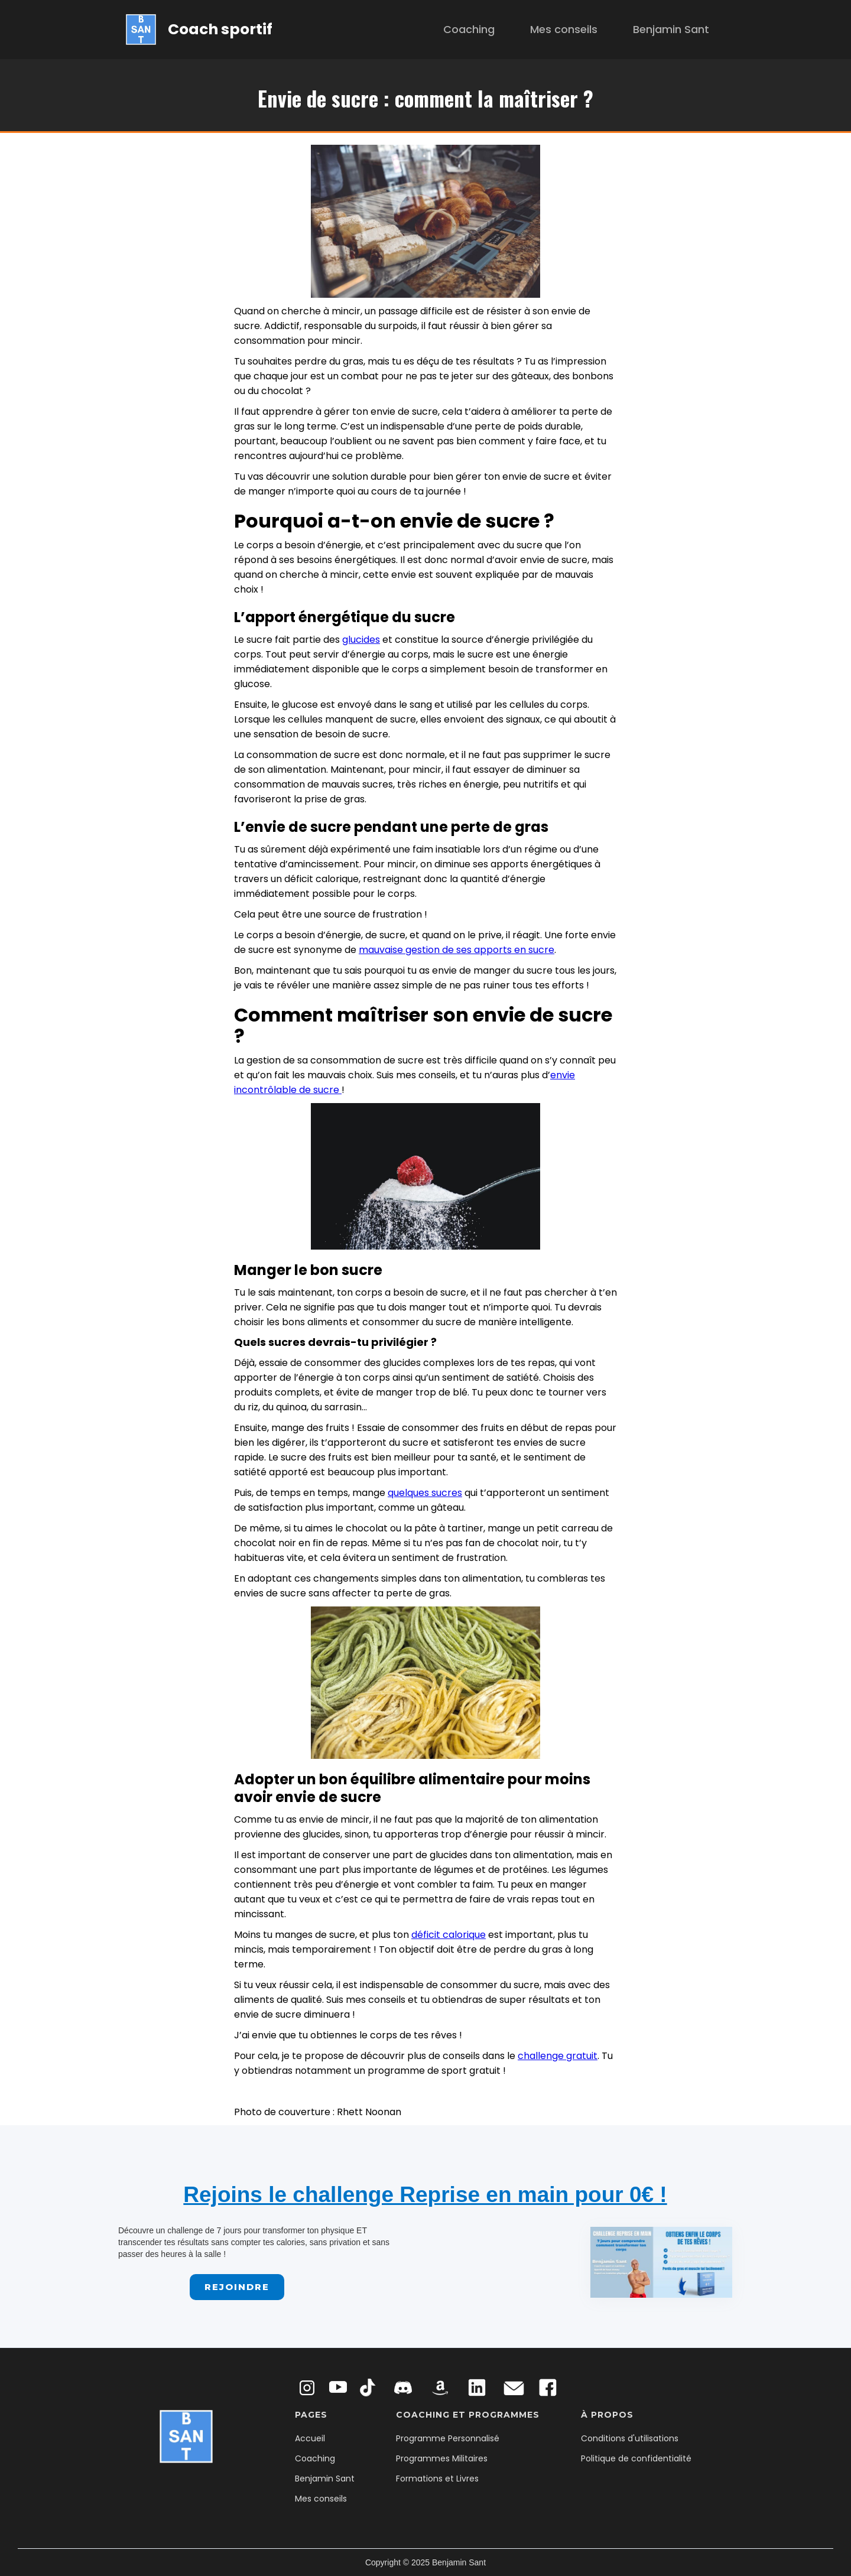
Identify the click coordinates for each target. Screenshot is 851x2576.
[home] (199, 29)
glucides (361, 639)
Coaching (469, 29)
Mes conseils (563, 29)
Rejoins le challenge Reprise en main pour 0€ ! (425, 2195)
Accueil (310, 2438)
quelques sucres (425, 1493)
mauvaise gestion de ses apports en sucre (456, 950)
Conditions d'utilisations (629, 2438)
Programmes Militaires (442, 2458)
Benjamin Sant (671, 29)
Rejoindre (236, 2286)
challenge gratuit (557, 2056)
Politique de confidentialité (636, 2458)
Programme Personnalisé (447, 2438)
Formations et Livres (437, 2478)
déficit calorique (448, 1934)
